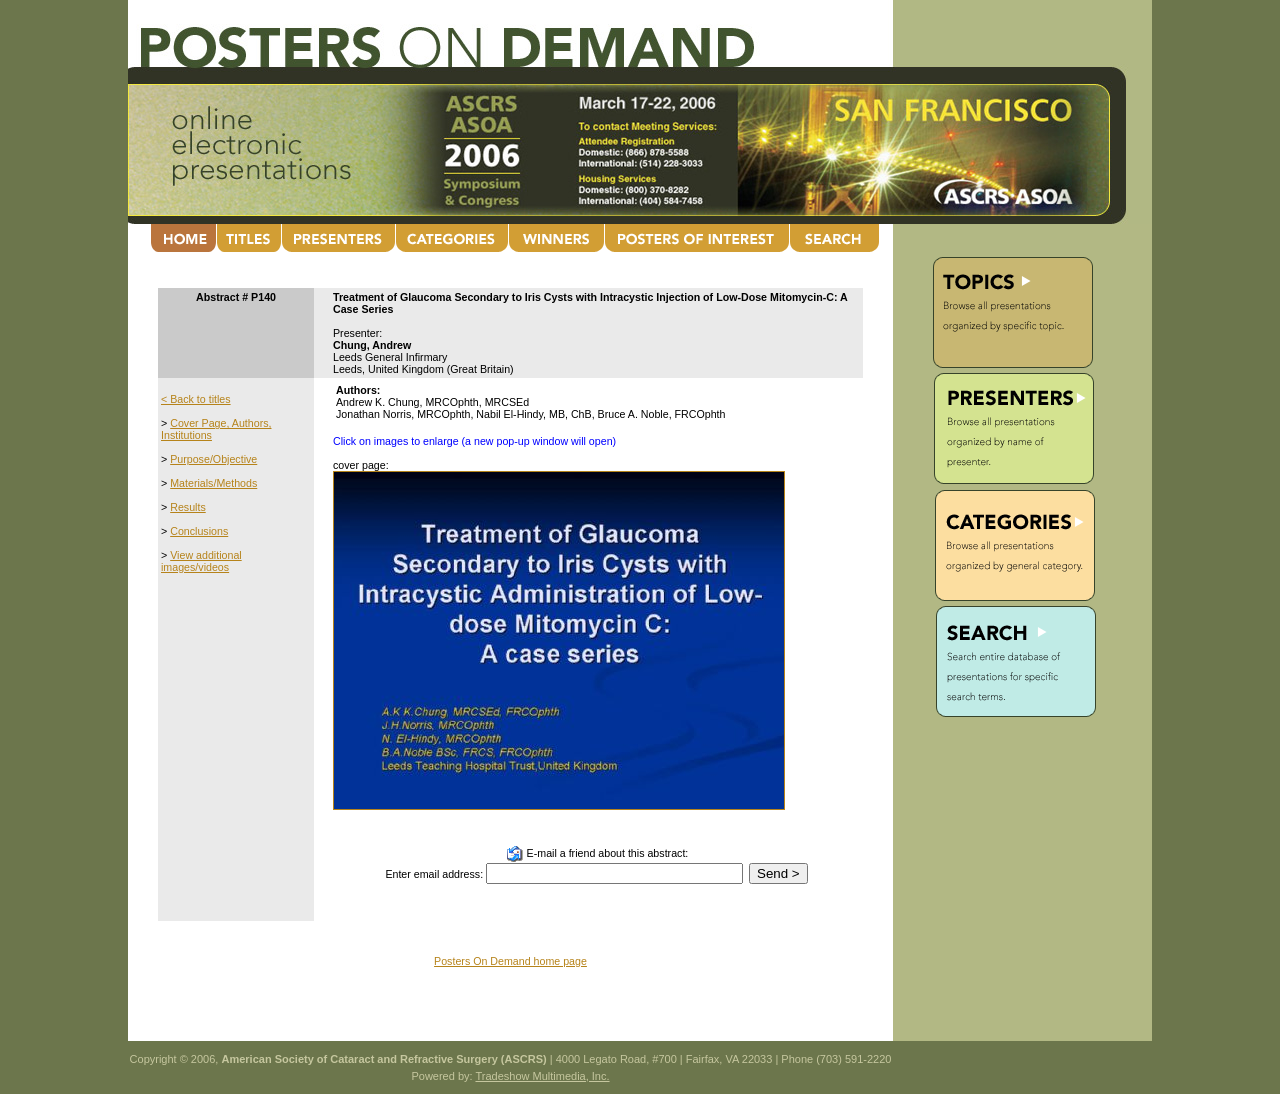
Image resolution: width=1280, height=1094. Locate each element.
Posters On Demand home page (510, 961)
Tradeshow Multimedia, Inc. (542, 1076)
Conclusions (199, 531)
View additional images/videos (201, 561)
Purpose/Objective (213, 459)
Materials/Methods (213, 483)
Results (188, 507)
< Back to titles (196, 399)
